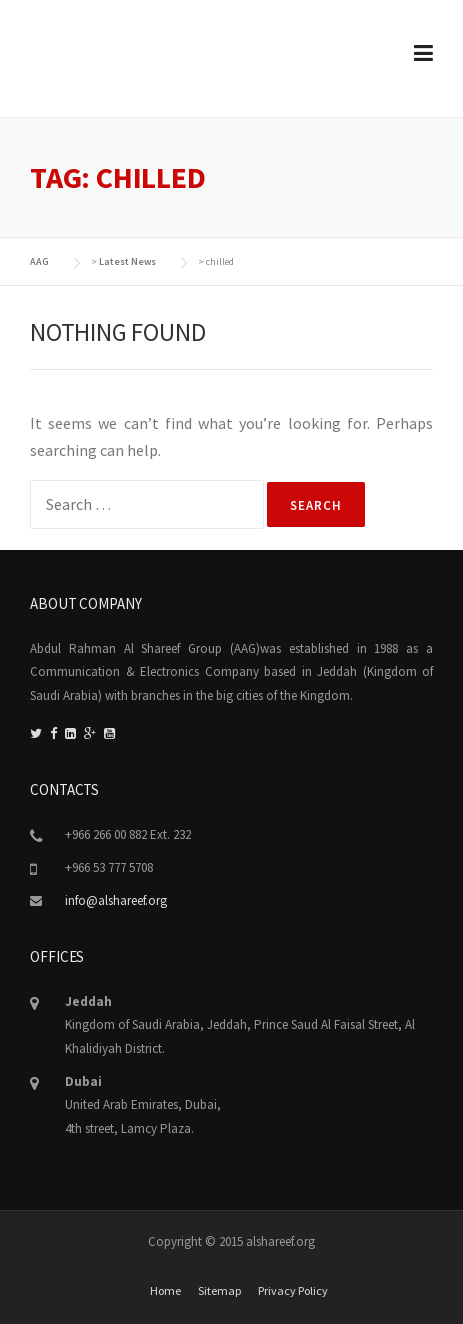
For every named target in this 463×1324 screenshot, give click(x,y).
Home (165, 1291)
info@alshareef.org (116, 900)
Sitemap (219, 1291)
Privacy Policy (293, 1291)
